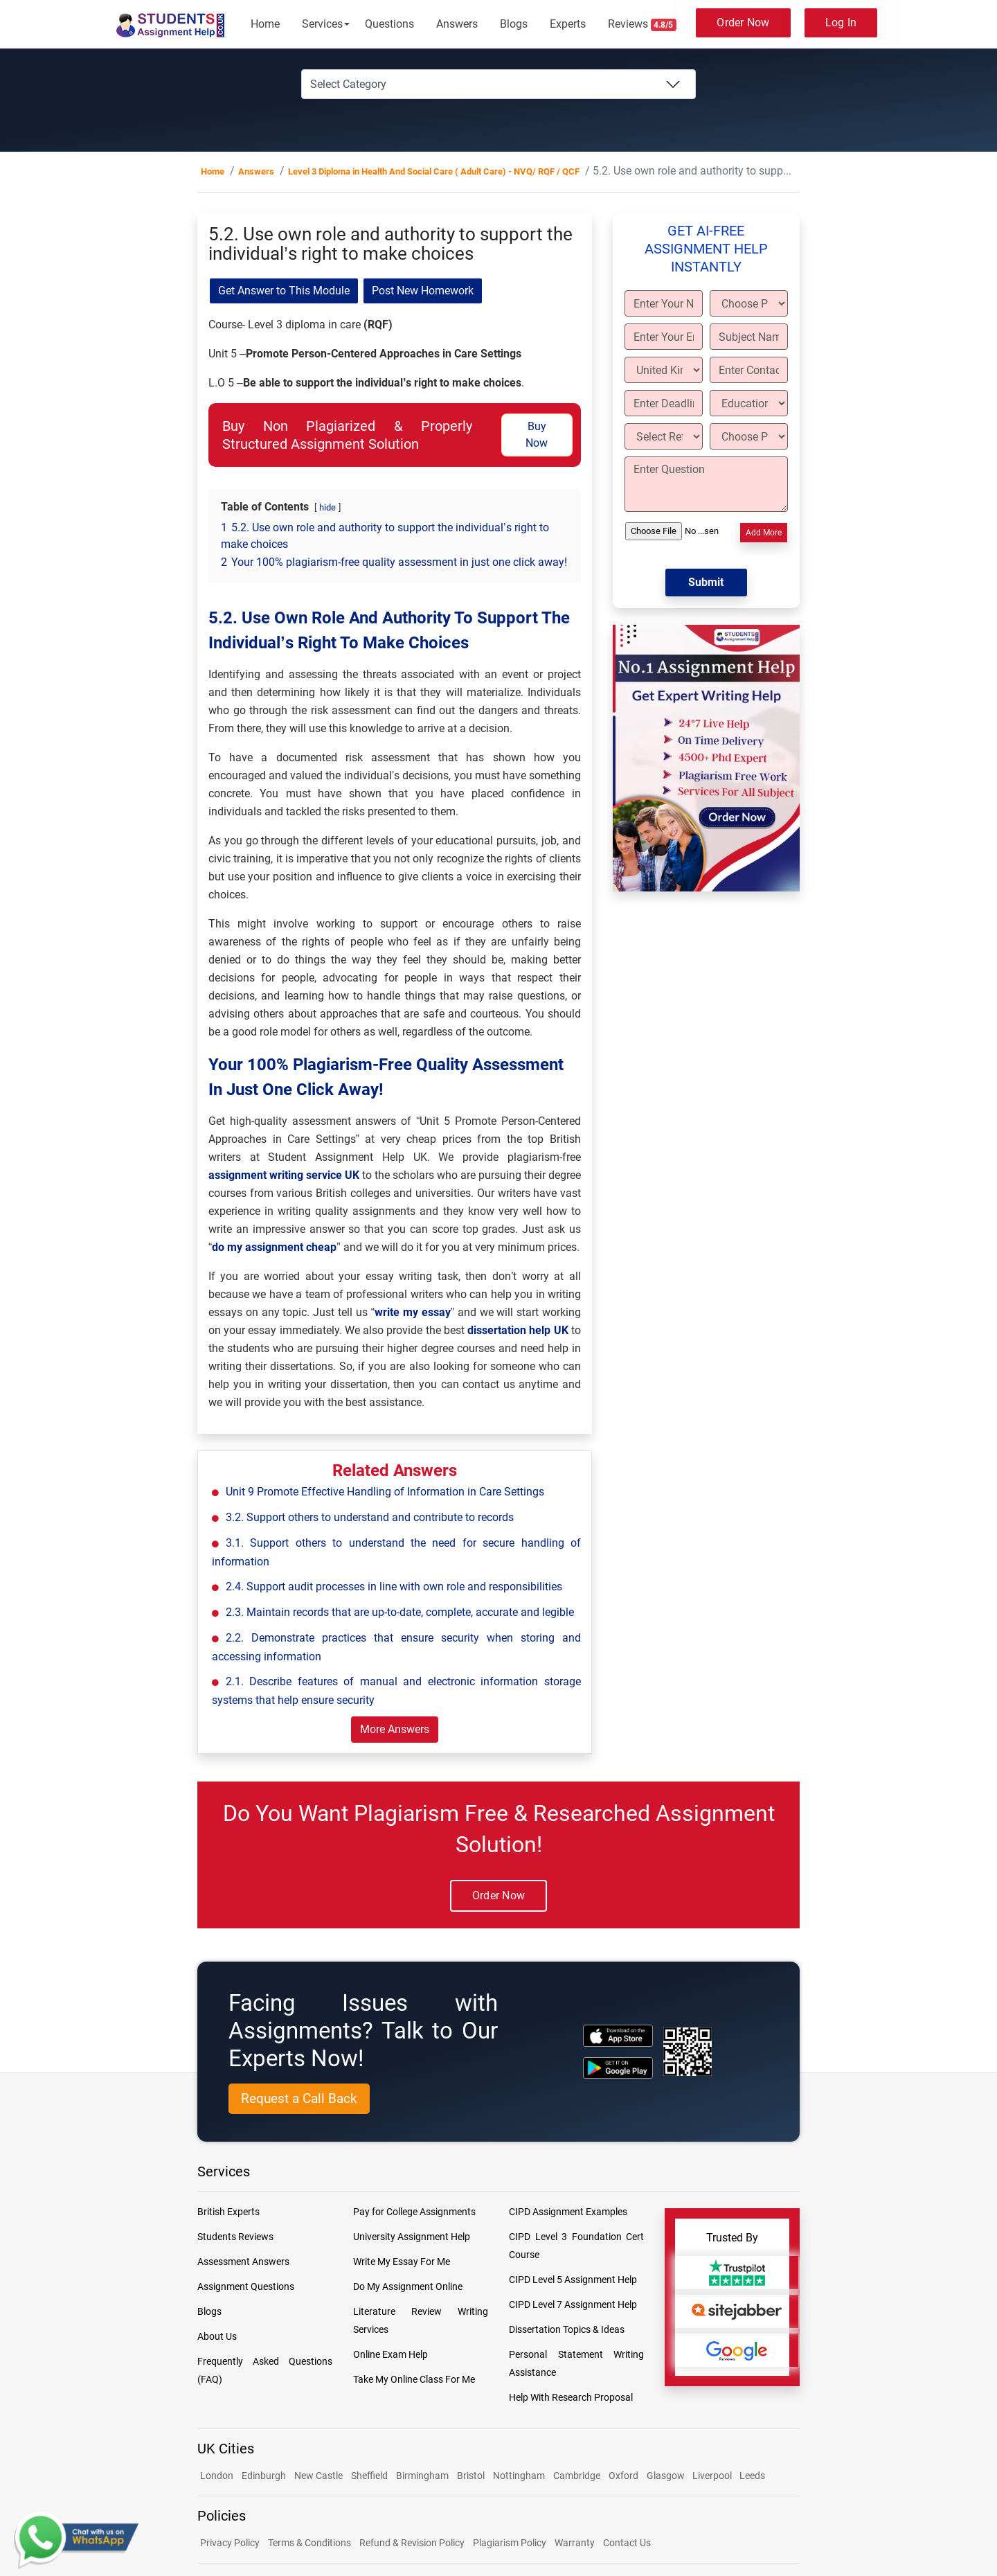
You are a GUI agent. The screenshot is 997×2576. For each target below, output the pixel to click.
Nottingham (519, 2475)
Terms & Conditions (309, 2542)
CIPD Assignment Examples (568, 2211)
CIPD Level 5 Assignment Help (573, 2279)
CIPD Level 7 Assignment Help (573, 2304)
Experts (568, 23)
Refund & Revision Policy (412, 2542)
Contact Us (627, 2542)
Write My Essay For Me (401, 2261)
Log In (841, 22)
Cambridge (576, 2475)
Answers (457, 23)
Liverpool (713, 2475)
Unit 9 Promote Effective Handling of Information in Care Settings (385, 1491)
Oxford (623, 2475)
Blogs (514, 23)
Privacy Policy (230, 2542)
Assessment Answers (243, 2261)
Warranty (575, 2542)
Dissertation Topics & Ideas (567, 2329)
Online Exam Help (390, 2354)
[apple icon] (618, 2035)
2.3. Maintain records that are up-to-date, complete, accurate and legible (400, 1612)
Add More (764, 533)
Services (322, 23)
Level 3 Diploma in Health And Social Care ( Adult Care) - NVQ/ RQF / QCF (434, 171)
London (216, 2475)
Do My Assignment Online (407, 2286)
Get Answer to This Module (284, 290)
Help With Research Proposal (571, 2397)
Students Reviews (235, 2236)
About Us (217, 2336)
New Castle (318, 2475)
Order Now (743, 22)
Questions (389, 23)
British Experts (228, 2211)
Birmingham (422, 2475)
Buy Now (537, 435)
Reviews (642, 24)
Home (265, 23)
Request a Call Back (299, 2098)
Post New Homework (423, 290)
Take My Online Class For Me (414, 2379)
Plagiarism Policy (509, 2542)
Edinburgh (264, 2475)
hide (327, 507)
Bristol (471, 2475)
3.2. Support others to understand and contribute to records (370, 1517)
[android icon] (618, 2068)
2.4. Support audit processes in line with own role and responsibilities (394, 1586)
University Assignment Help (411, 2236)
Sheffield (369, 2475)
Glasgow (667, 2475)
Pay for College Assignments (414, 2211)
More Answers (394, 1729)
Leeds (752, 2475)
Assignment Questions (245, 2286)
